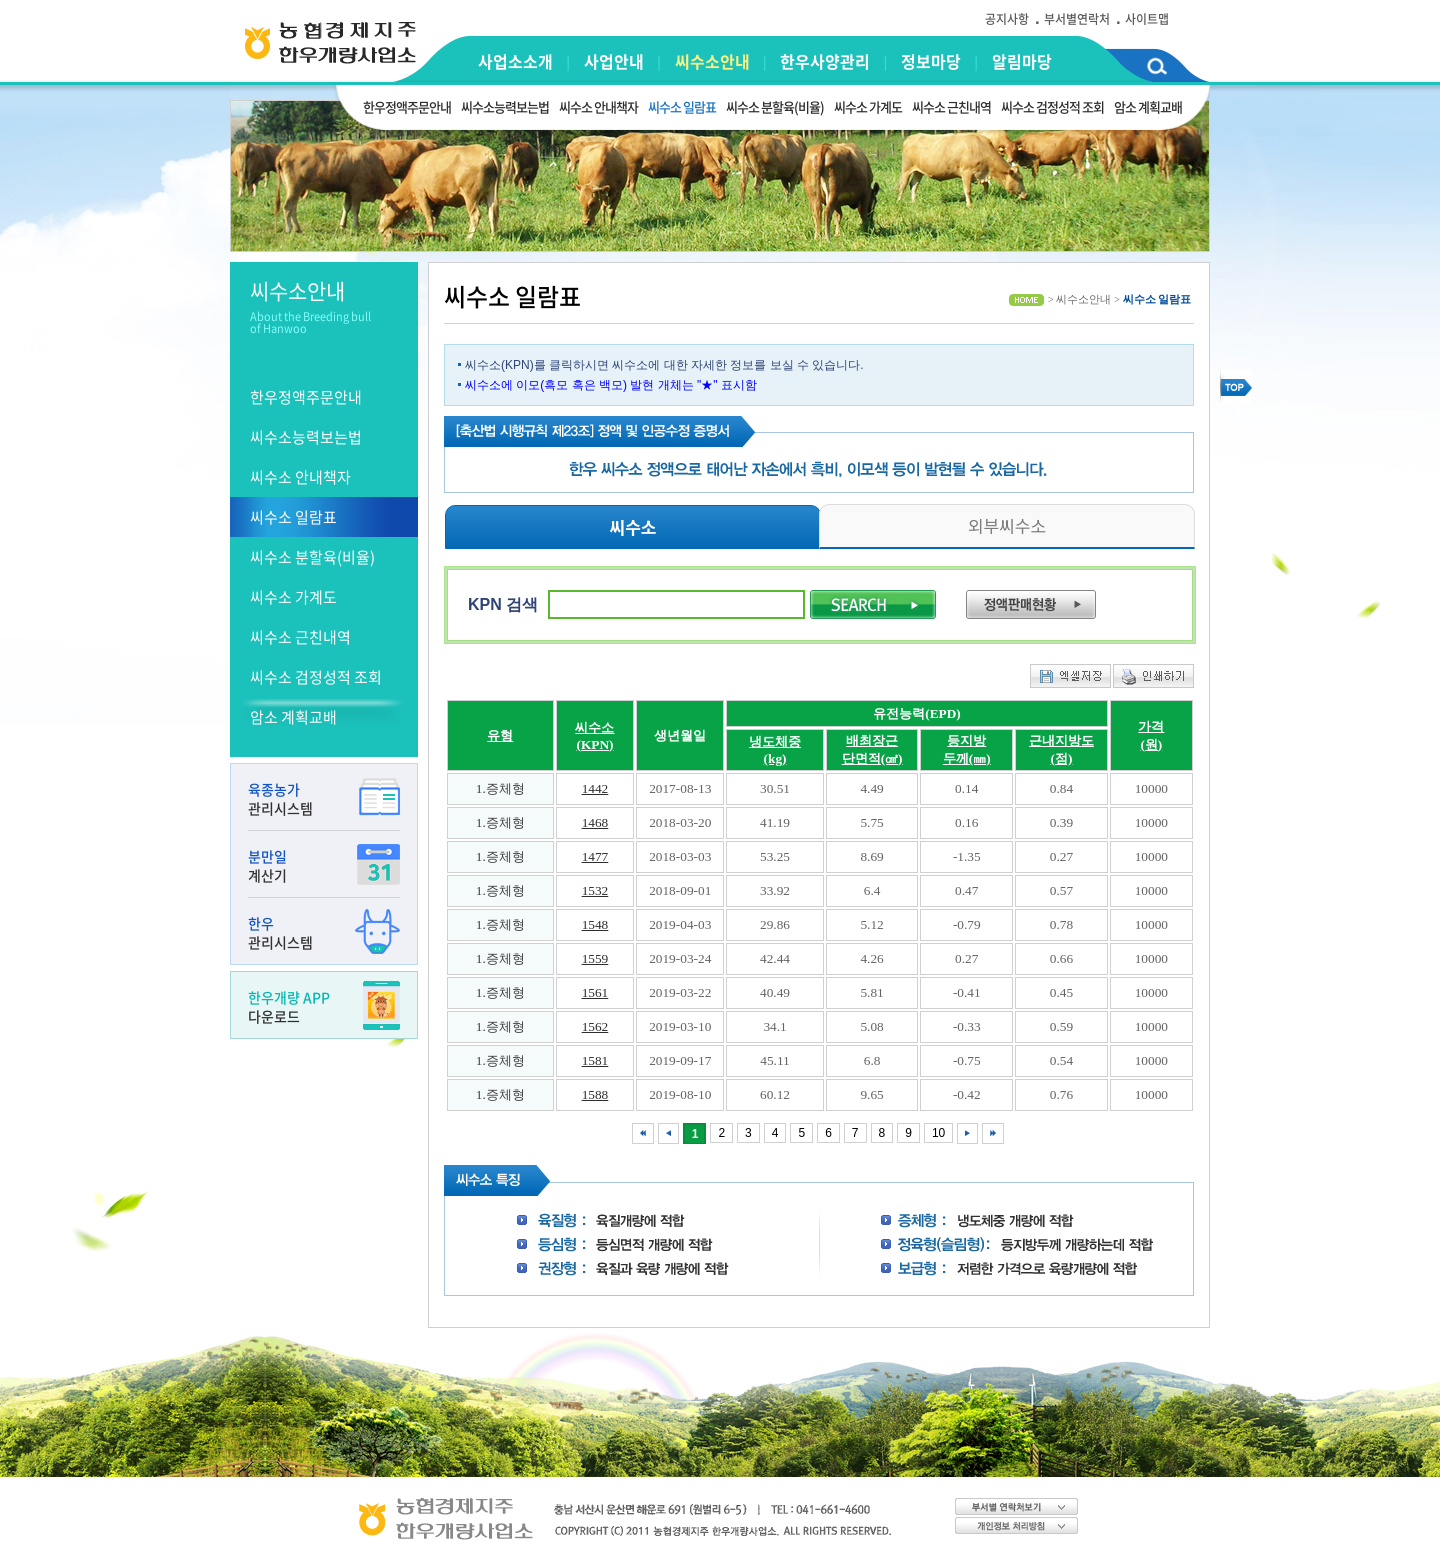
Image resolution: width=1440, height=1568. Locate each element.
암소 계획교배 (1148, 106)
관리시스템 (324, 798)
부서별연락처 (1077, 19)
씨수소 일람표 (682, 106)
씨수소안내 (712, 61)
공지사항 (1007, 19)
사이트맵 (1147, 19)
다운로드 (324, 1006)
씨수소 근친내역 (951, 106)
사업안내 (614, 61)
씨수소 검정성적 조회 (1052, 106)
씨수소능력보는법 (505, 106)
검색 (1156, 69)
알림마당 (1022, 61)
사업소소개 (515, 61)
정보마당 (931, 61)
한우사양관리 (825, 61)
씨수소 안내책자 (598, 106)
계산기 (324, 865)
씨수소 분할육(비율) (775, 106)
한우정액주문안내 (407, 106)
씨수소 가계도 (868, 106)
